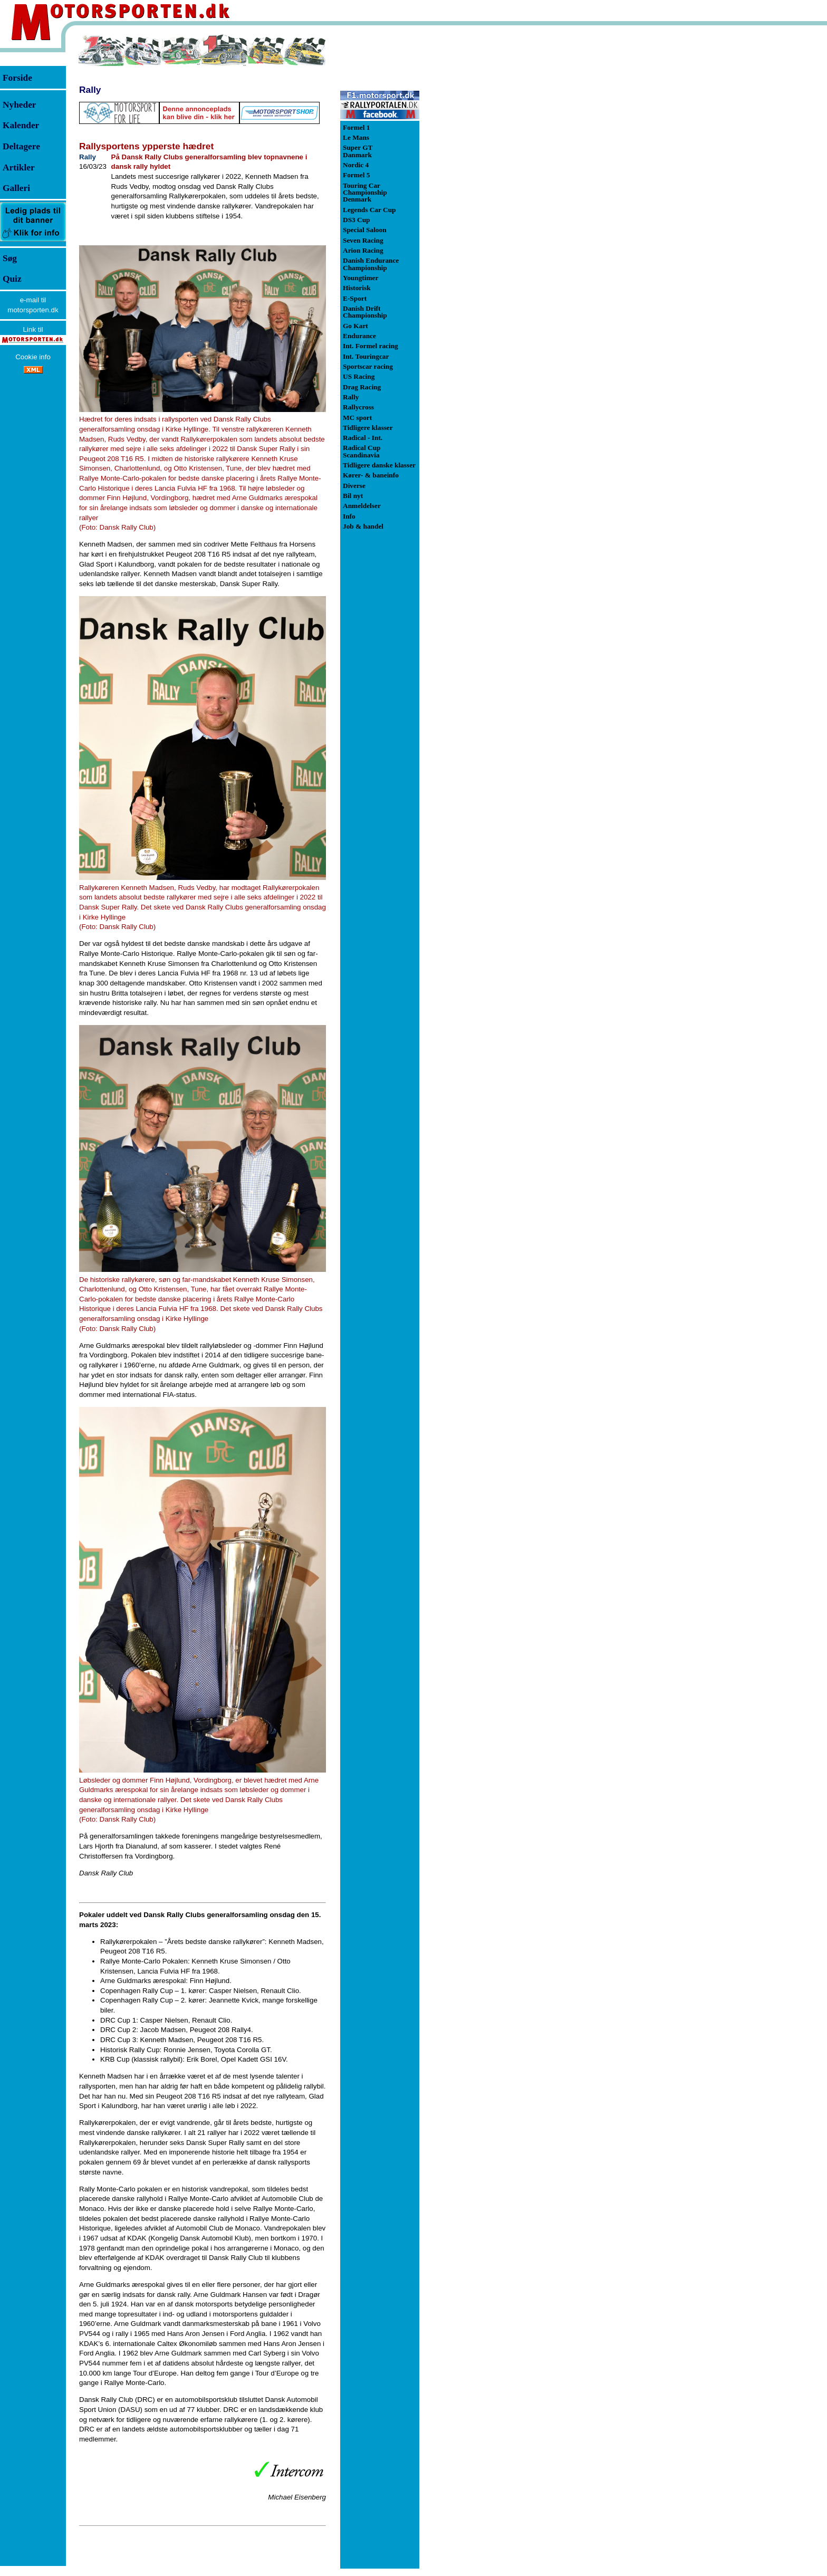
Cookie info (33, 357)
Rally (90, 89)
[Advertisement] (474, 192)
